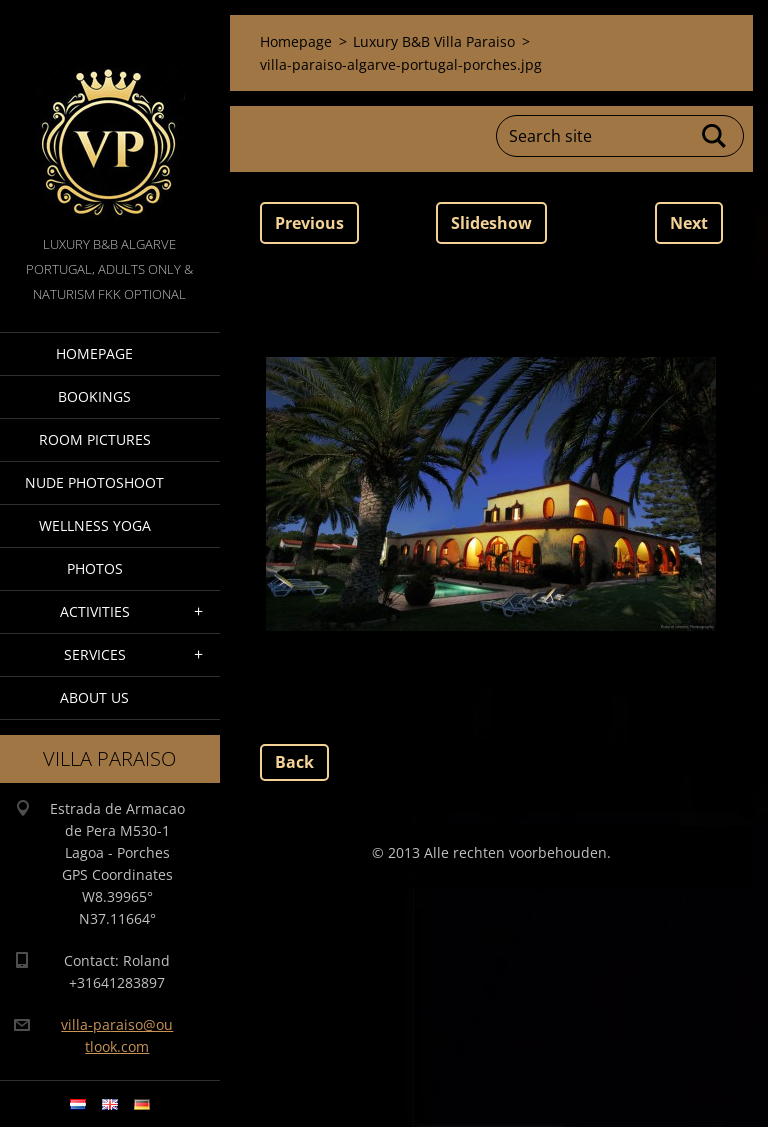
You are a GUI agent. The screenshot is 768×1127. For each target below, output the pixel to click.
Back (294, 762)
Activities (95, 611)
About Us (94, 697)
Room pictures (95, 439)
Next (689, 223)
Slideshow (491, 223)
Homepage (94, 353)
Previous (309, 223)
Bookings (94, 396)
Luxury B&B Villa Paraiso (434, 41)
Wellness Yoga (95, 525)
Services (95, 654)
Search (715, 136)
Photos (95, 568)
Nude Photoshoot (94, 482)
